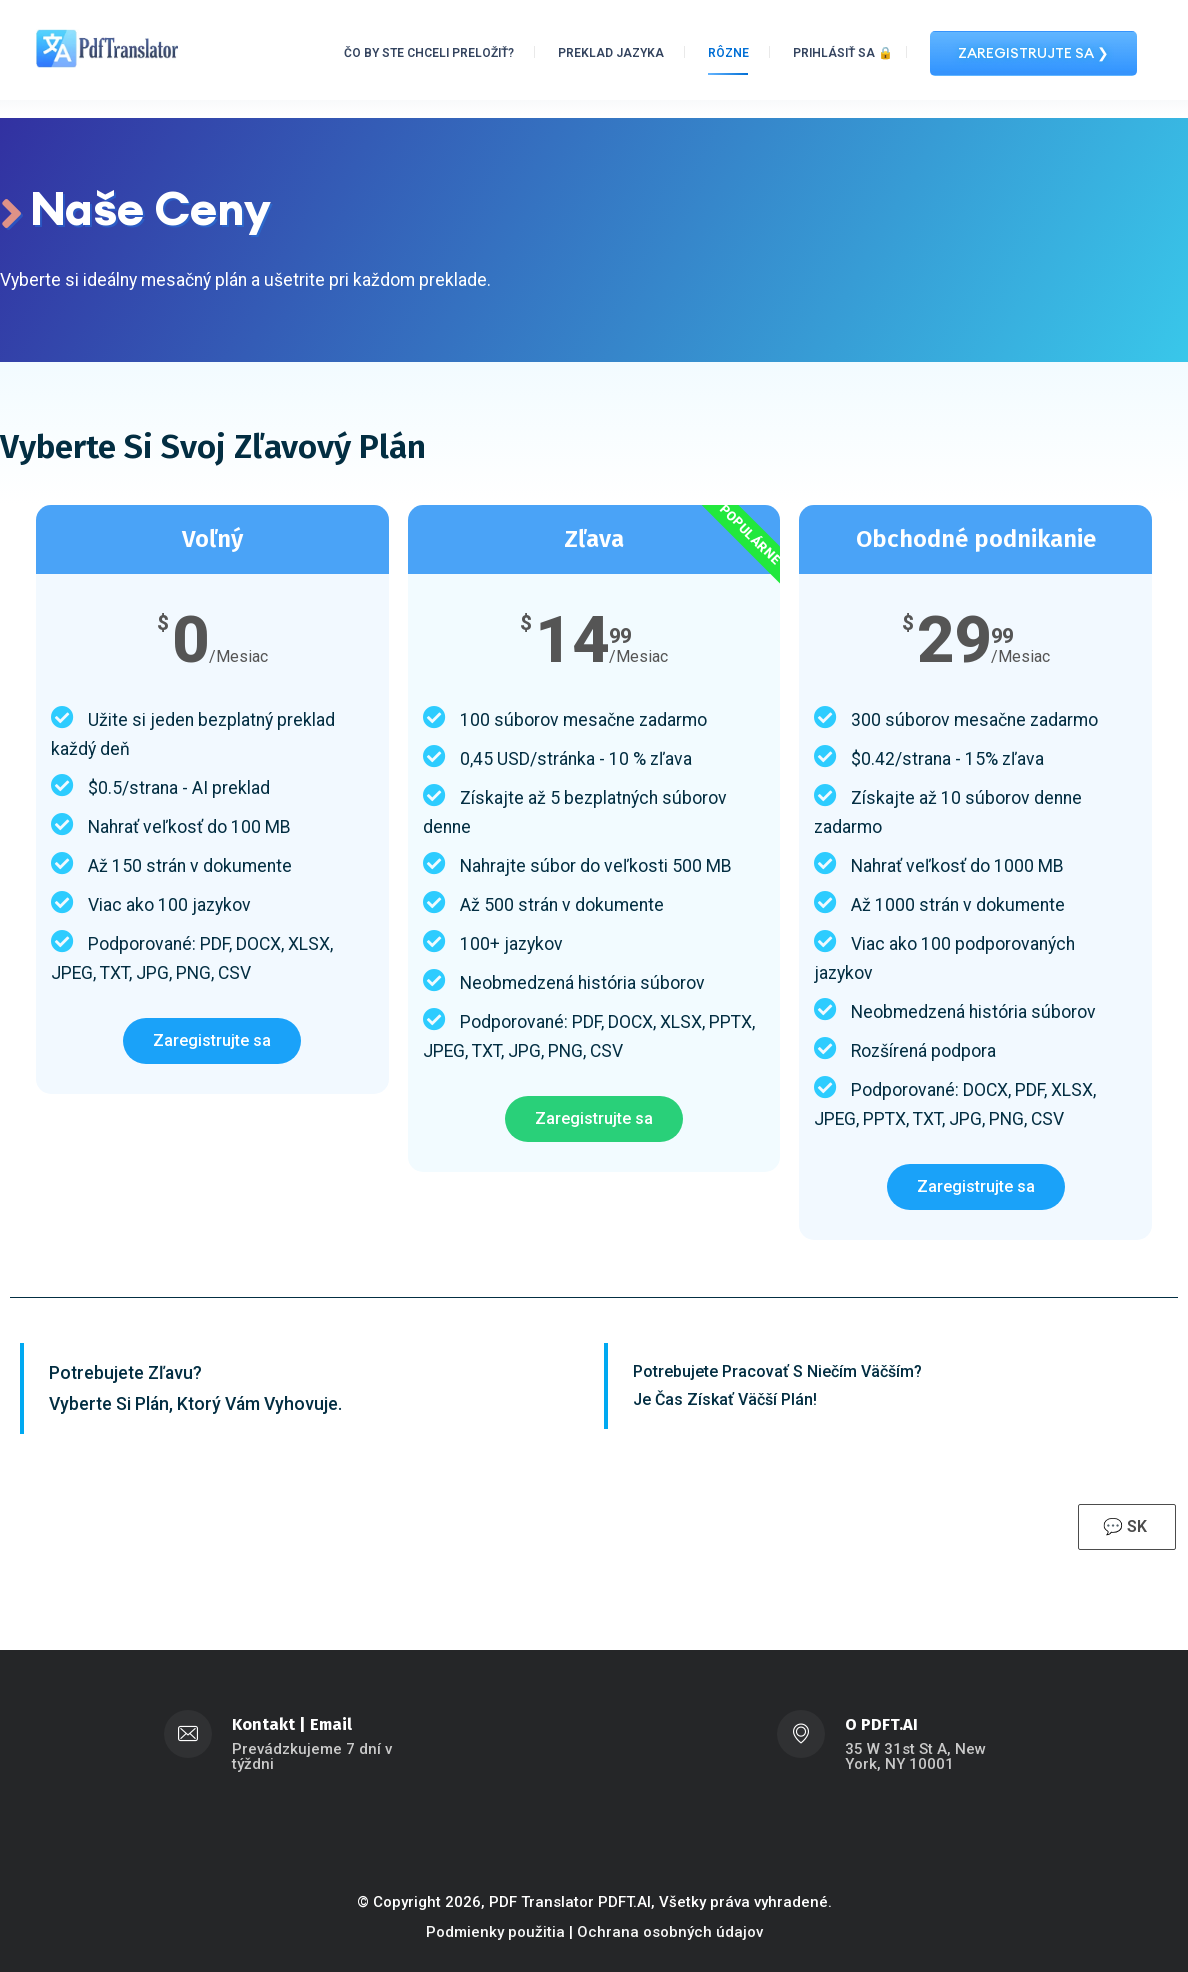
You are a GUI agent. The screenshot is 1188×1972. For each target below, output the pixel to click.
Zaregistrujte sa (212, 1040)
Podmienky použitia (495, 1932)
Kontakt (263, 1724)
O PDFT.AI (881, 1724)
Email (331, 1724)
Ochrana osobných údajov (670, 1932)
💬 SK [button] (1127, 1527)
